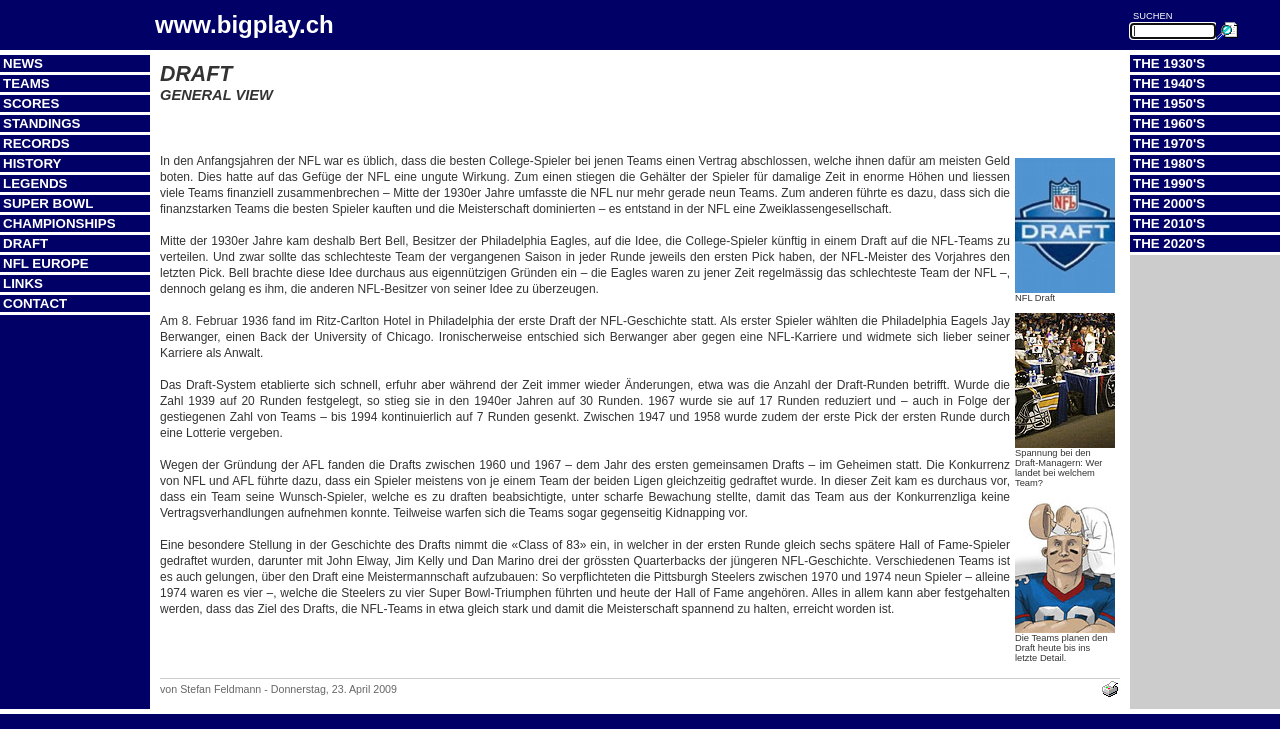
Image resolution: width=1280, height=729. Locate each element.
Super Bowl (48, 203)
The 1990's (1169, 183)
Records (36, 143)
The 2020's (1169, 243)
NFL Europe (46, 263)
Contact (35, 303)
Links (23, 283)
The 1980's (1169, 163)
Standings (42, 123)
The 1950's (1169, 103)
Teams (26, 83)
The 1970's (1169, 143)
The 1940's (1169, 83)
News (23, 63)
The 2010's (1169, 223)
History (32, 163)
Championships (59, 223)
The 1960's (1169, 123)
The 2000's (1169, 203)
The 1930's (1169, 63)
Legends (35, 183)
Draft (25, 243)
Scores (31, 103)
